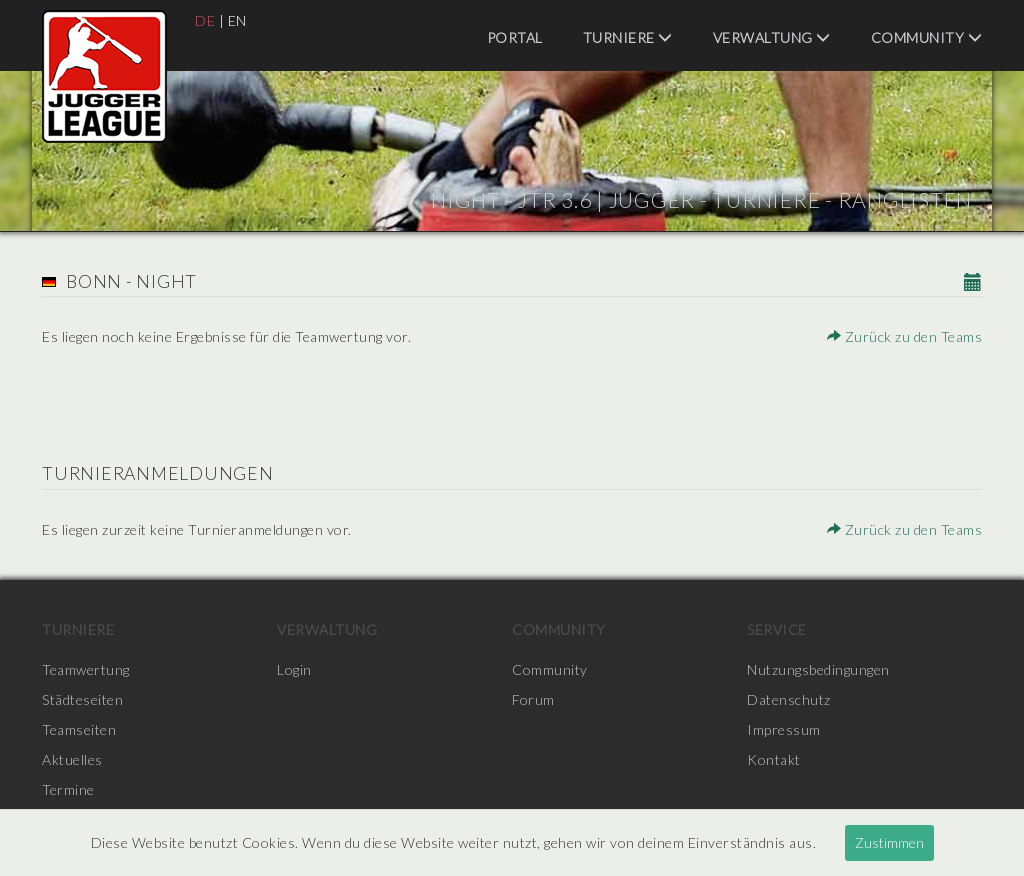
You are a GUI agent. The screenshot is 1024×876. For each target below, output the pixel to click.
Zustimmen (889, 842)
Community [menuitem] (927, 37)
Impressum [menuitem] (784, 729)
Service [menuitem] (777, 629)
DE (205, 20)
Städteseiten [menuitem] (82, 699)
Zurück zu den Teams (905, 336)
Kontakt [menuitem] (774, 759)
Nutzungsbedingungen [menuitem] (818, 669)
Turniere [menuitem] (628, 37)
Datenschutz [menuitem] (789, 699)
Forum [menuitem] (533, 699)
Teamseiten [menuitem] (79, 729)
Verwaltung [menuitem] (772, 37)
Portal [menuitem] (515, 37)
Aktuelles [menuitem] (72, 759)
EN (237, 20)
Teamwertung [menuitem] (86, 669)
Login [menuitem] (294, 669)
